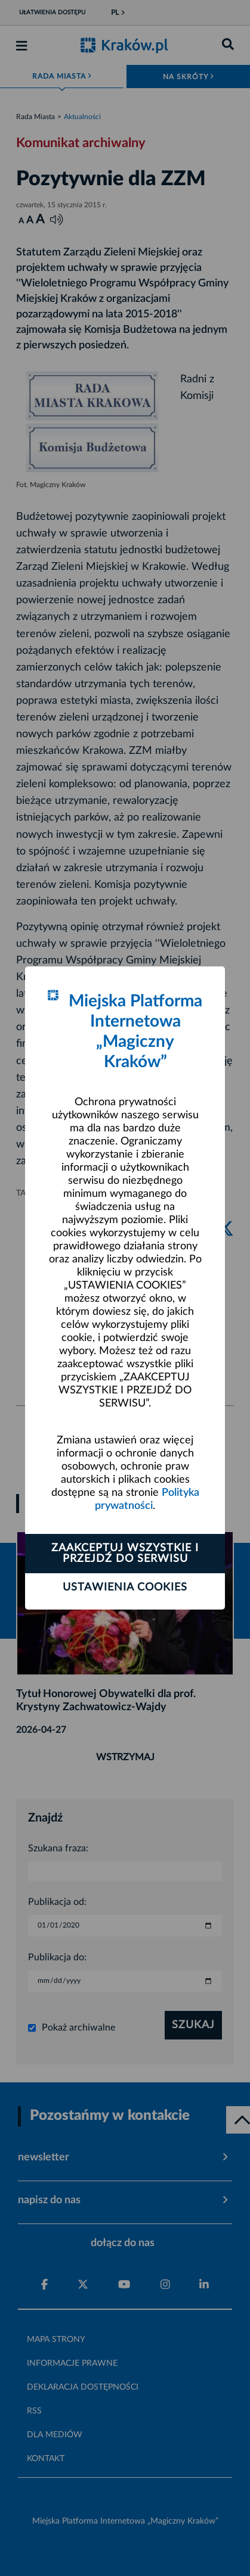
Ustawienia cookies (125, 1587)
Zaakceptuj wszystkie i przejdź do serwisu (125, 1553)
